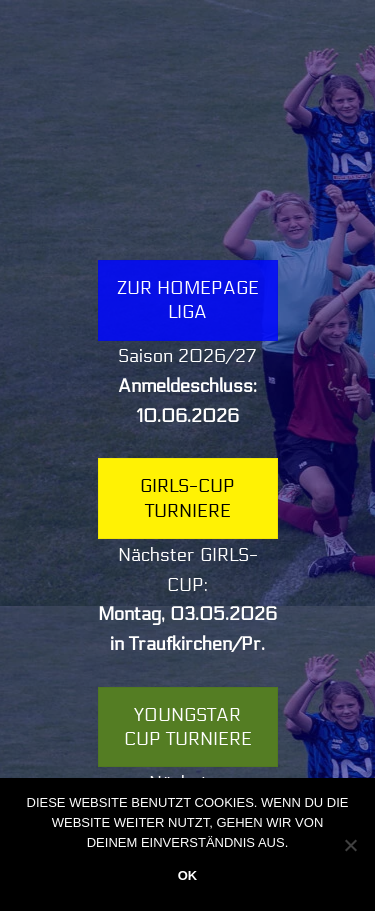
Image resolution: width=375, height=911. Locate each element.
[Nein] (350, 845)
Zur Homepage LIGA (188, 300)
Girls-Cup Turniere (187, 498)
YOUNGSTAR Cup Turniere (188, 727)
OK (188, 875)
